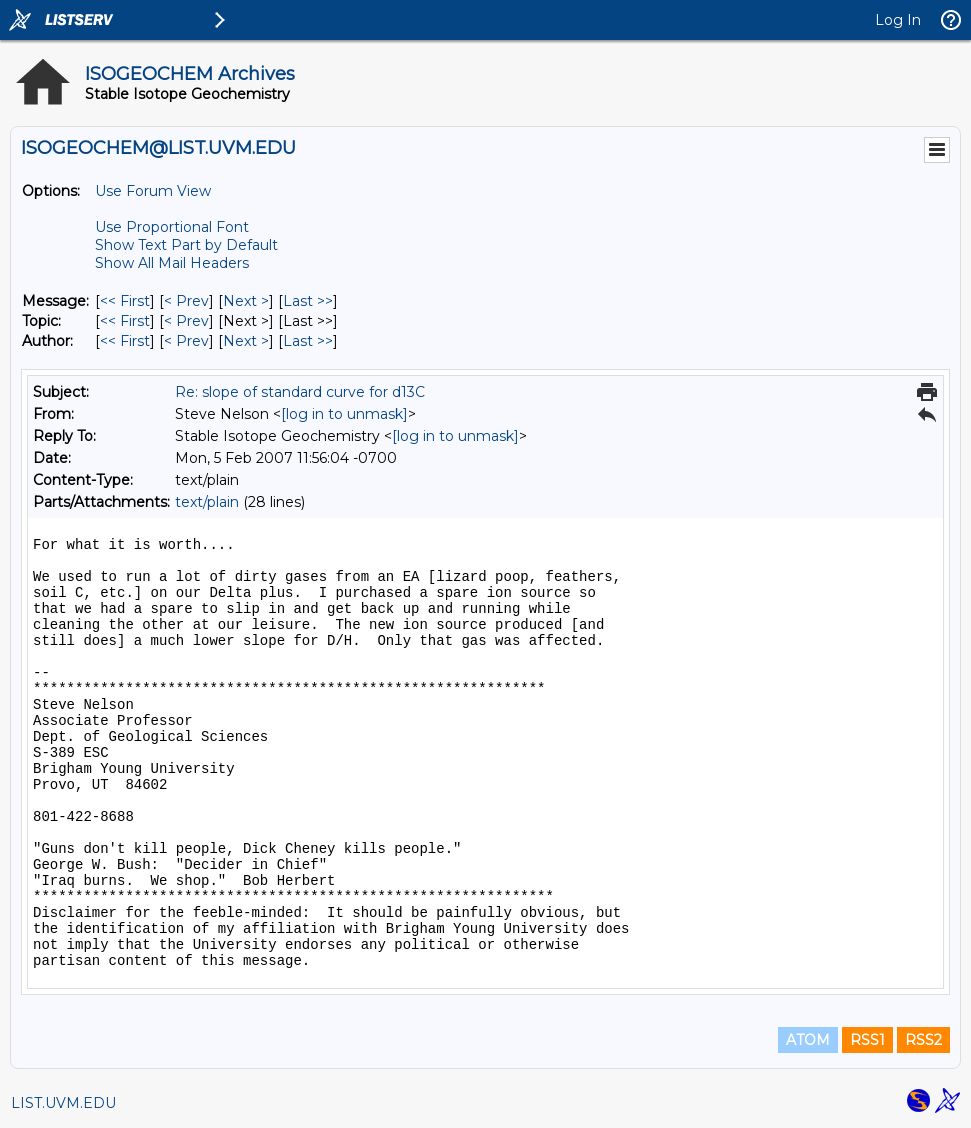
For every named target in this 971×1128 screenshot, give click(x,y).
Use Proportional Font (172, 227)
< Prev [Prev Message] (186, 301)
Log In (898, 20)
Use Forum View (153, 191)
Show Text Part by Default (186, 245)
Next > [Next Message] (246, 301)
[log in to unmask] (344, 414)
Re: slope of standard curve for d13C (300, 392)
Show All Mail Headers (172, 263)
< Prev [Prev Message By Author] (186, 341)
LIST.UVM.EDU (63, 1103)
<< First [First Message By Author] (125, 341)
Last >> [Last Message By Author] (308, 341)
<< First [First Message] (125, 301)
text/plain (207, 502)
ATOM (808, 1040)
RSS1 (867, 1040)
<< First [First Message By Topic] (125, 321)
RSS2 (923, 1040)
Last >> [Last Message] (308, 301)
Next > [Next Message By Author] (246, 341)
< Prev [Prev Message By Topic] (186, 321)
